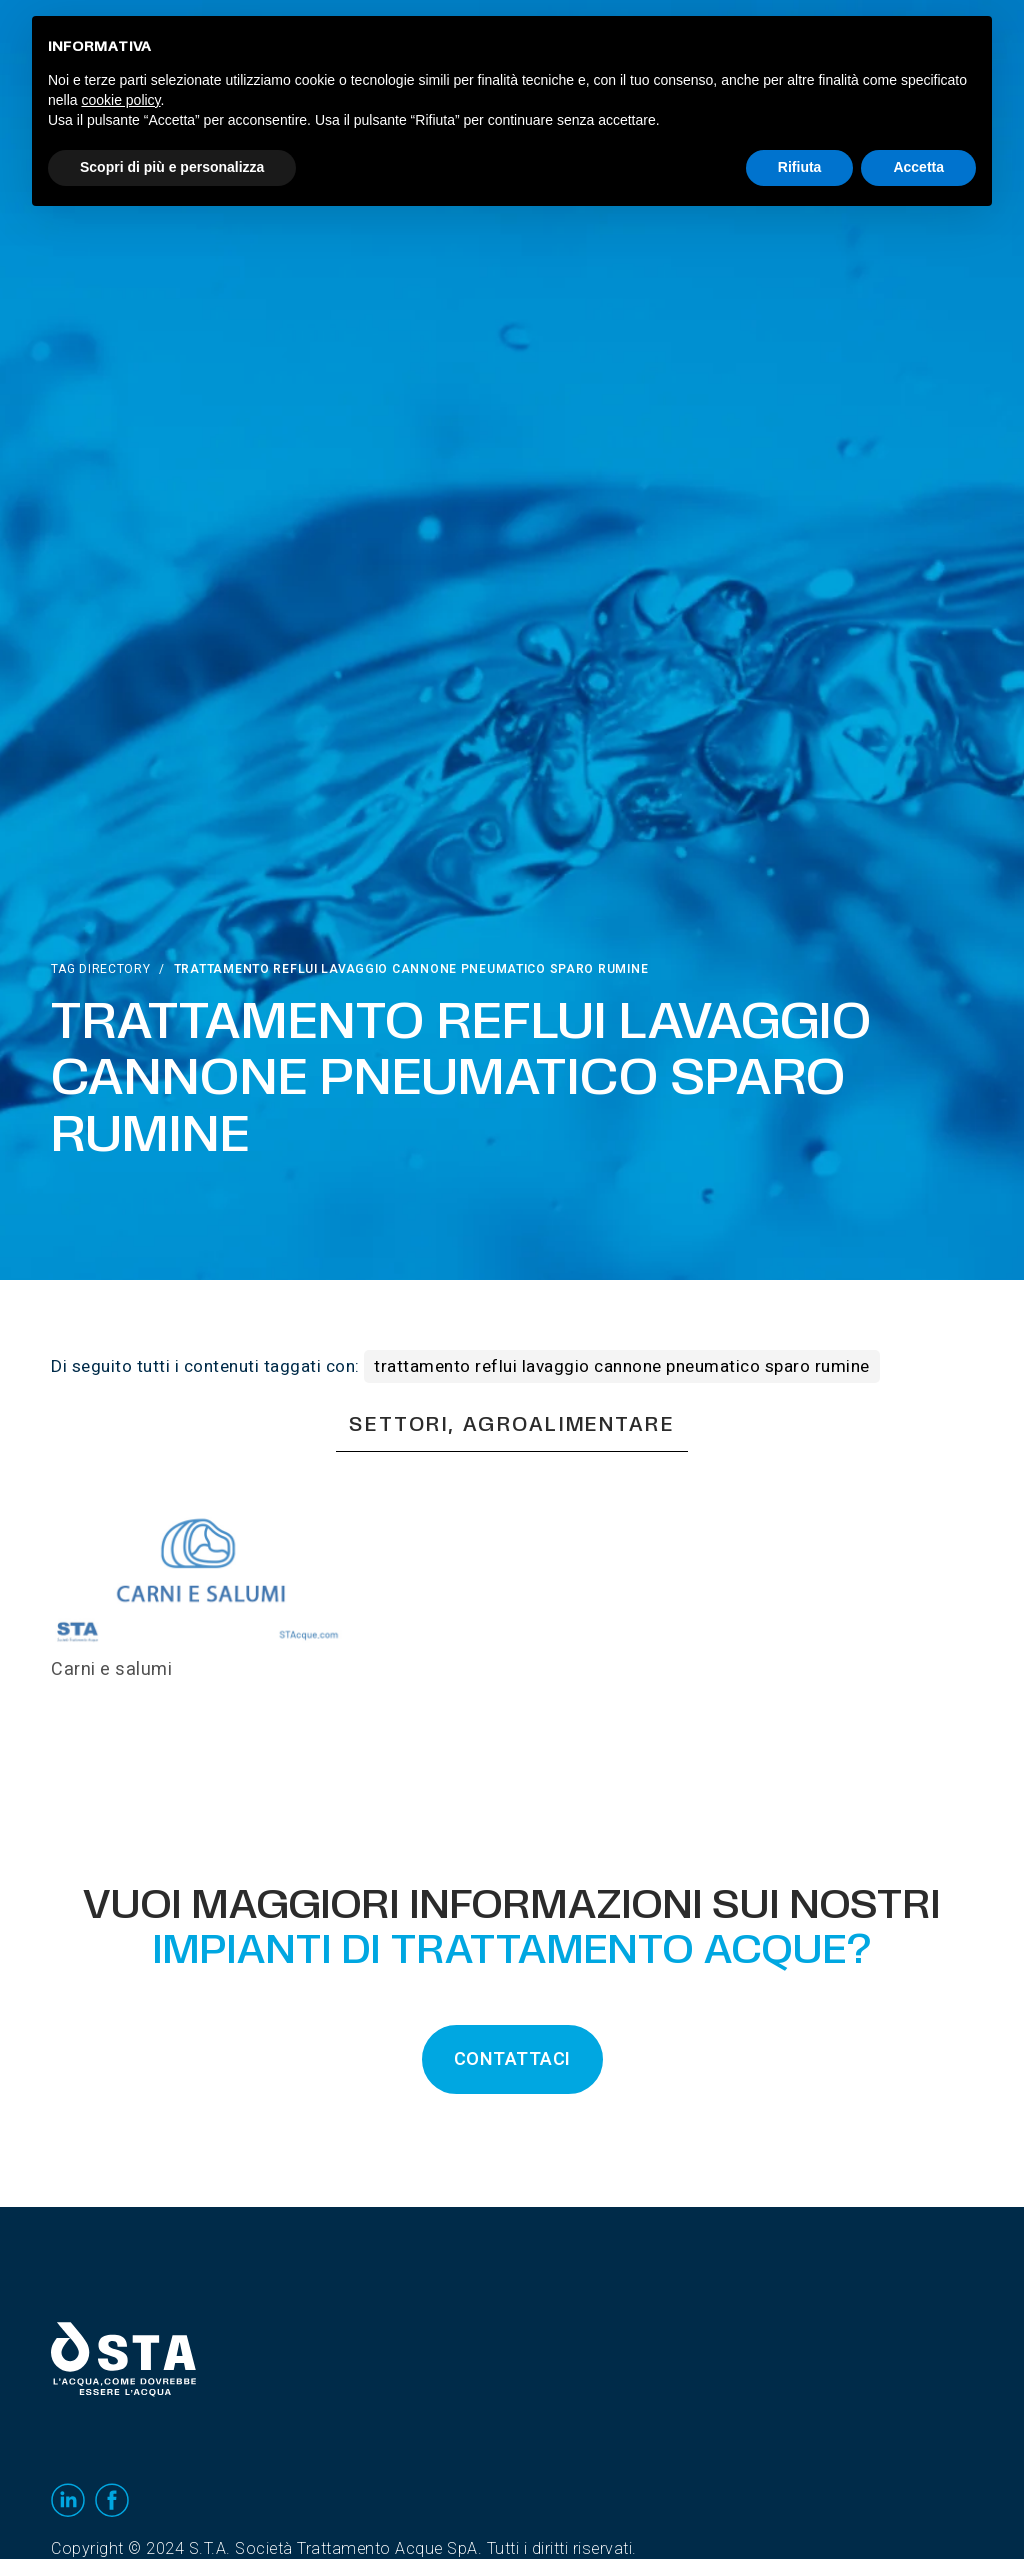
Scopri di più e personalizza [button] (172, 167)
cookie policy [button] (120, 100)
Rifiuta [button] (800, 167)
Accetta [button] (918, 167)
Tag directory (100, 969)
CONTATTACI (512, 2059)
